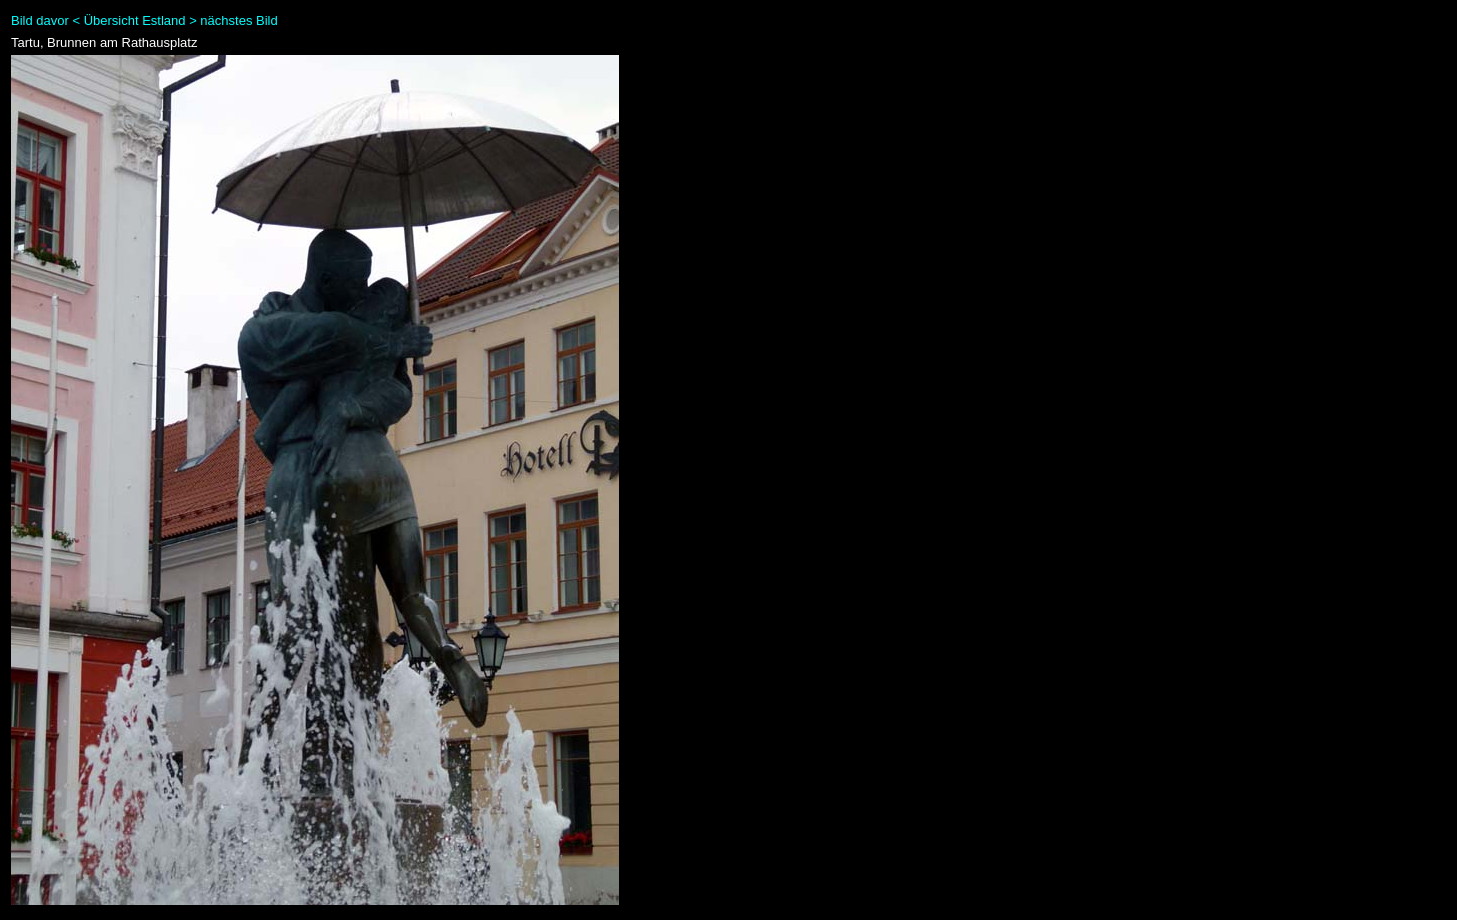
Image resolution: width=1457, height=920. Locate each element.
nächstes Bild (238, 20)
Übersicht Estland (135, 20)
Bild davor (40, 20)
